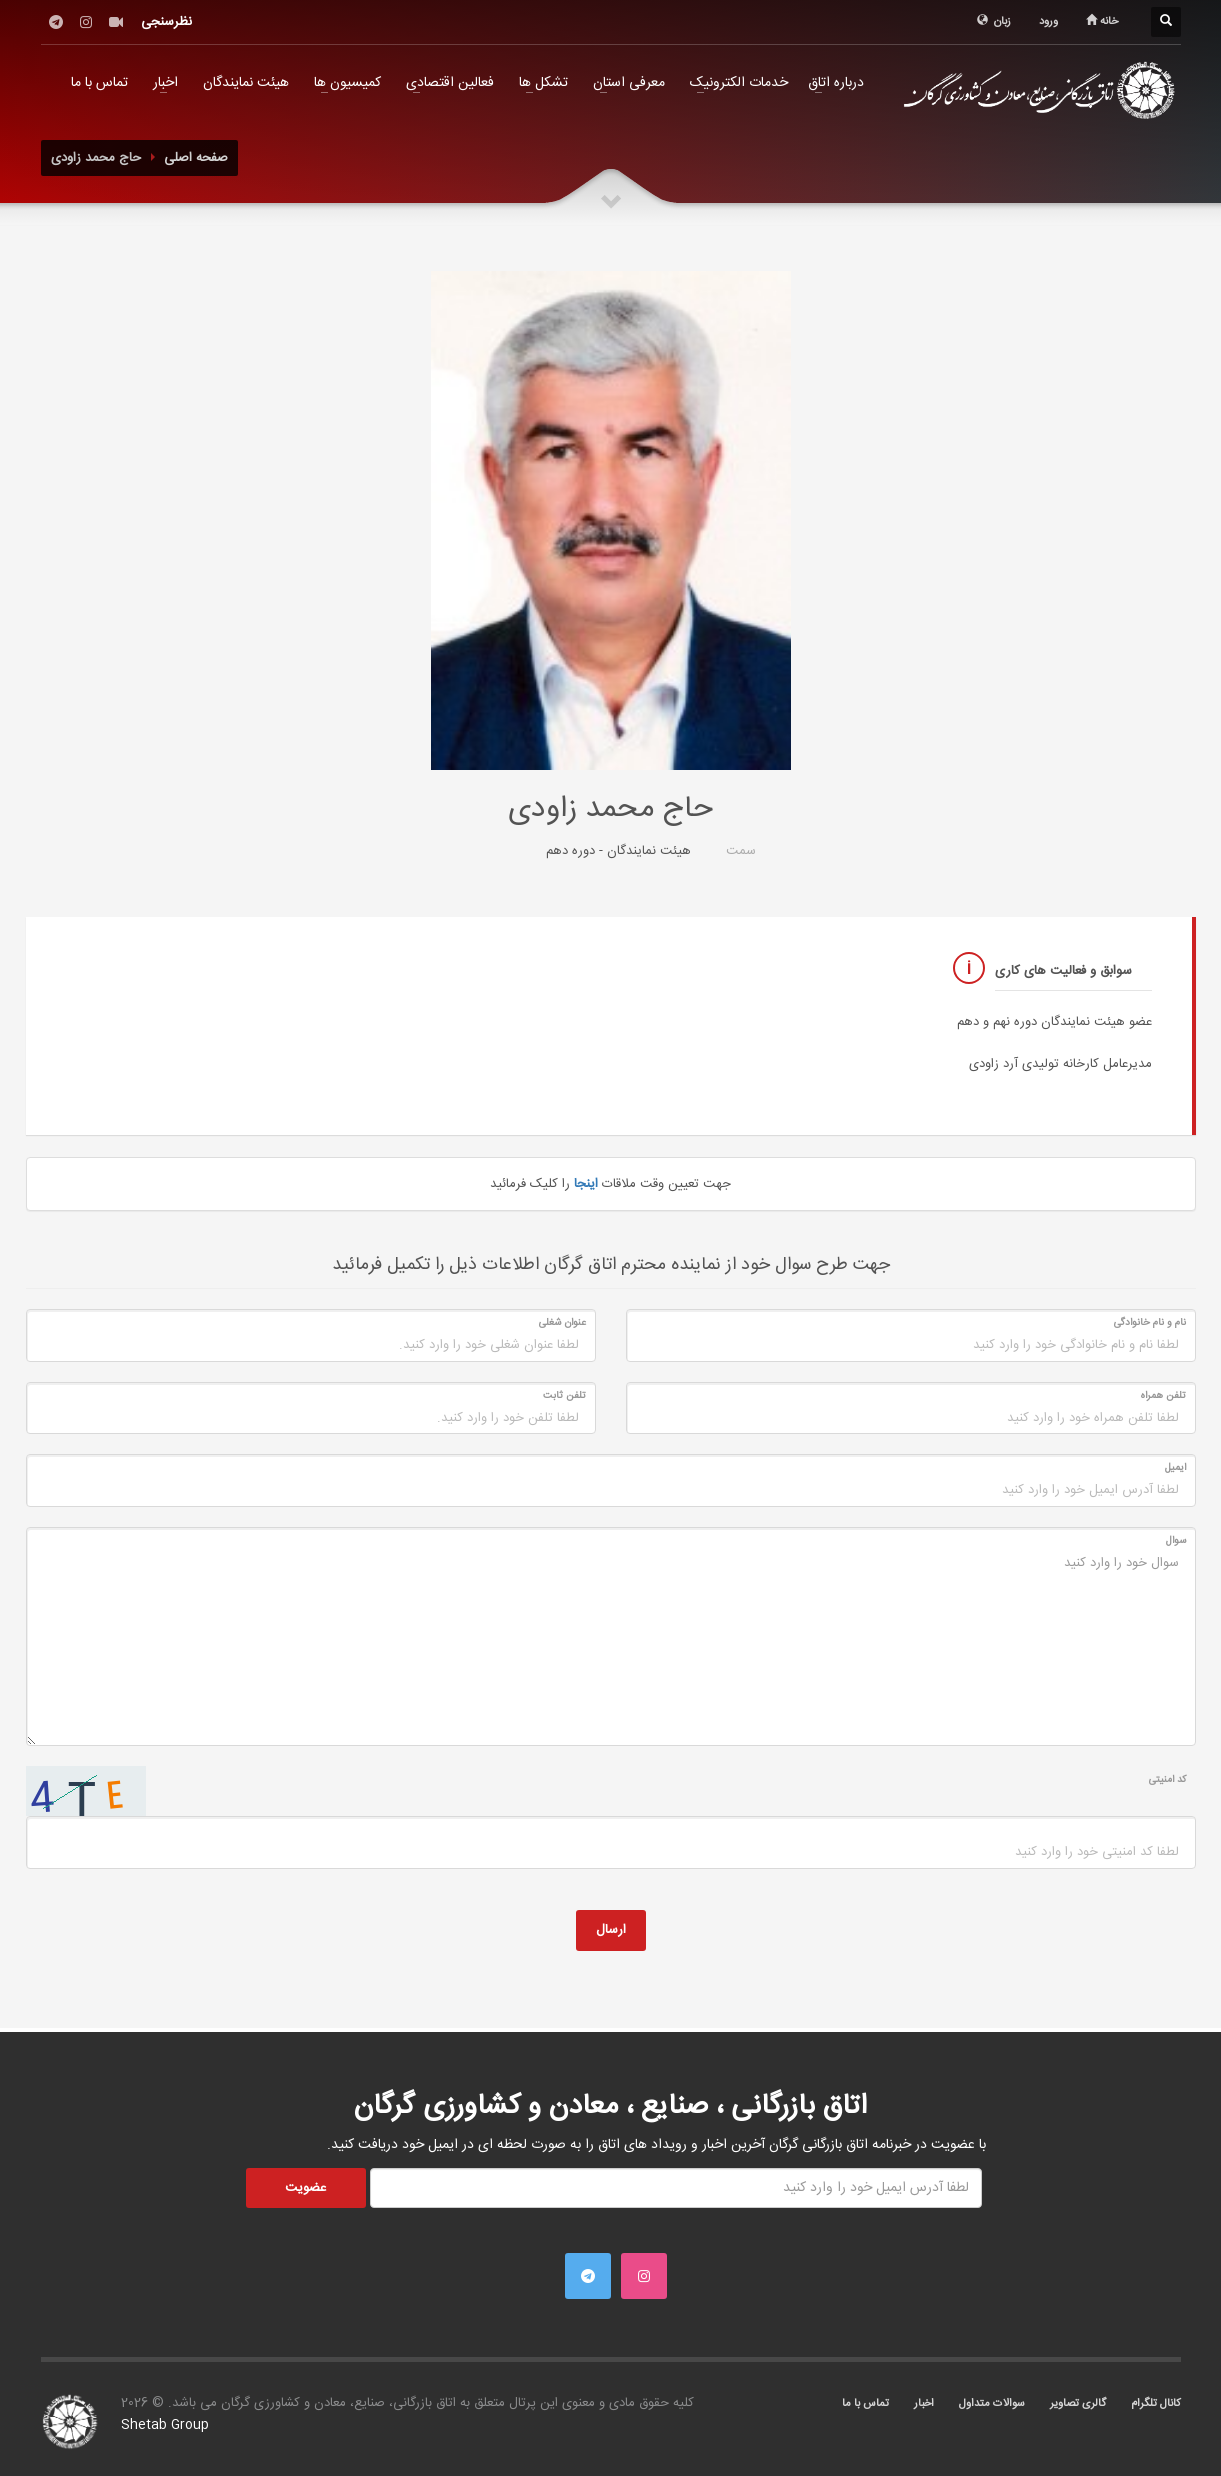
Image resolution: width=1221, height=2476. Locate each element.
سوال (1176, 1541)
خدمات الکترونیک (739, 83)
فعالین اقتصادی (450, 83)
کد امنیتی (1167, 1780)
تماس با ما (99, 83)
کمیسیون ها (347, 83)
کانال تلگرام (1156, 2404)
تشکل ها (543, 83)
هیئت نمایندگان (246, 83)
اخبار (165, 83)
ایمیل (1175, 1468)
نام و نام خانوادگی (1150, 1323)
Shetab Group (165, 2425)
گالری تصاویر (1078, 2404)
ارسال (611, 1930)
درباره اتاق (836, 83)
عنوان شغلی (562, 1323)
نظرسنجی (166, 22)
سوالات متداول (992, 2404)
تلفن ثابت (564, 1396)
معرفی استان (629, 83)
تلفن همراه (1163, 1396)
